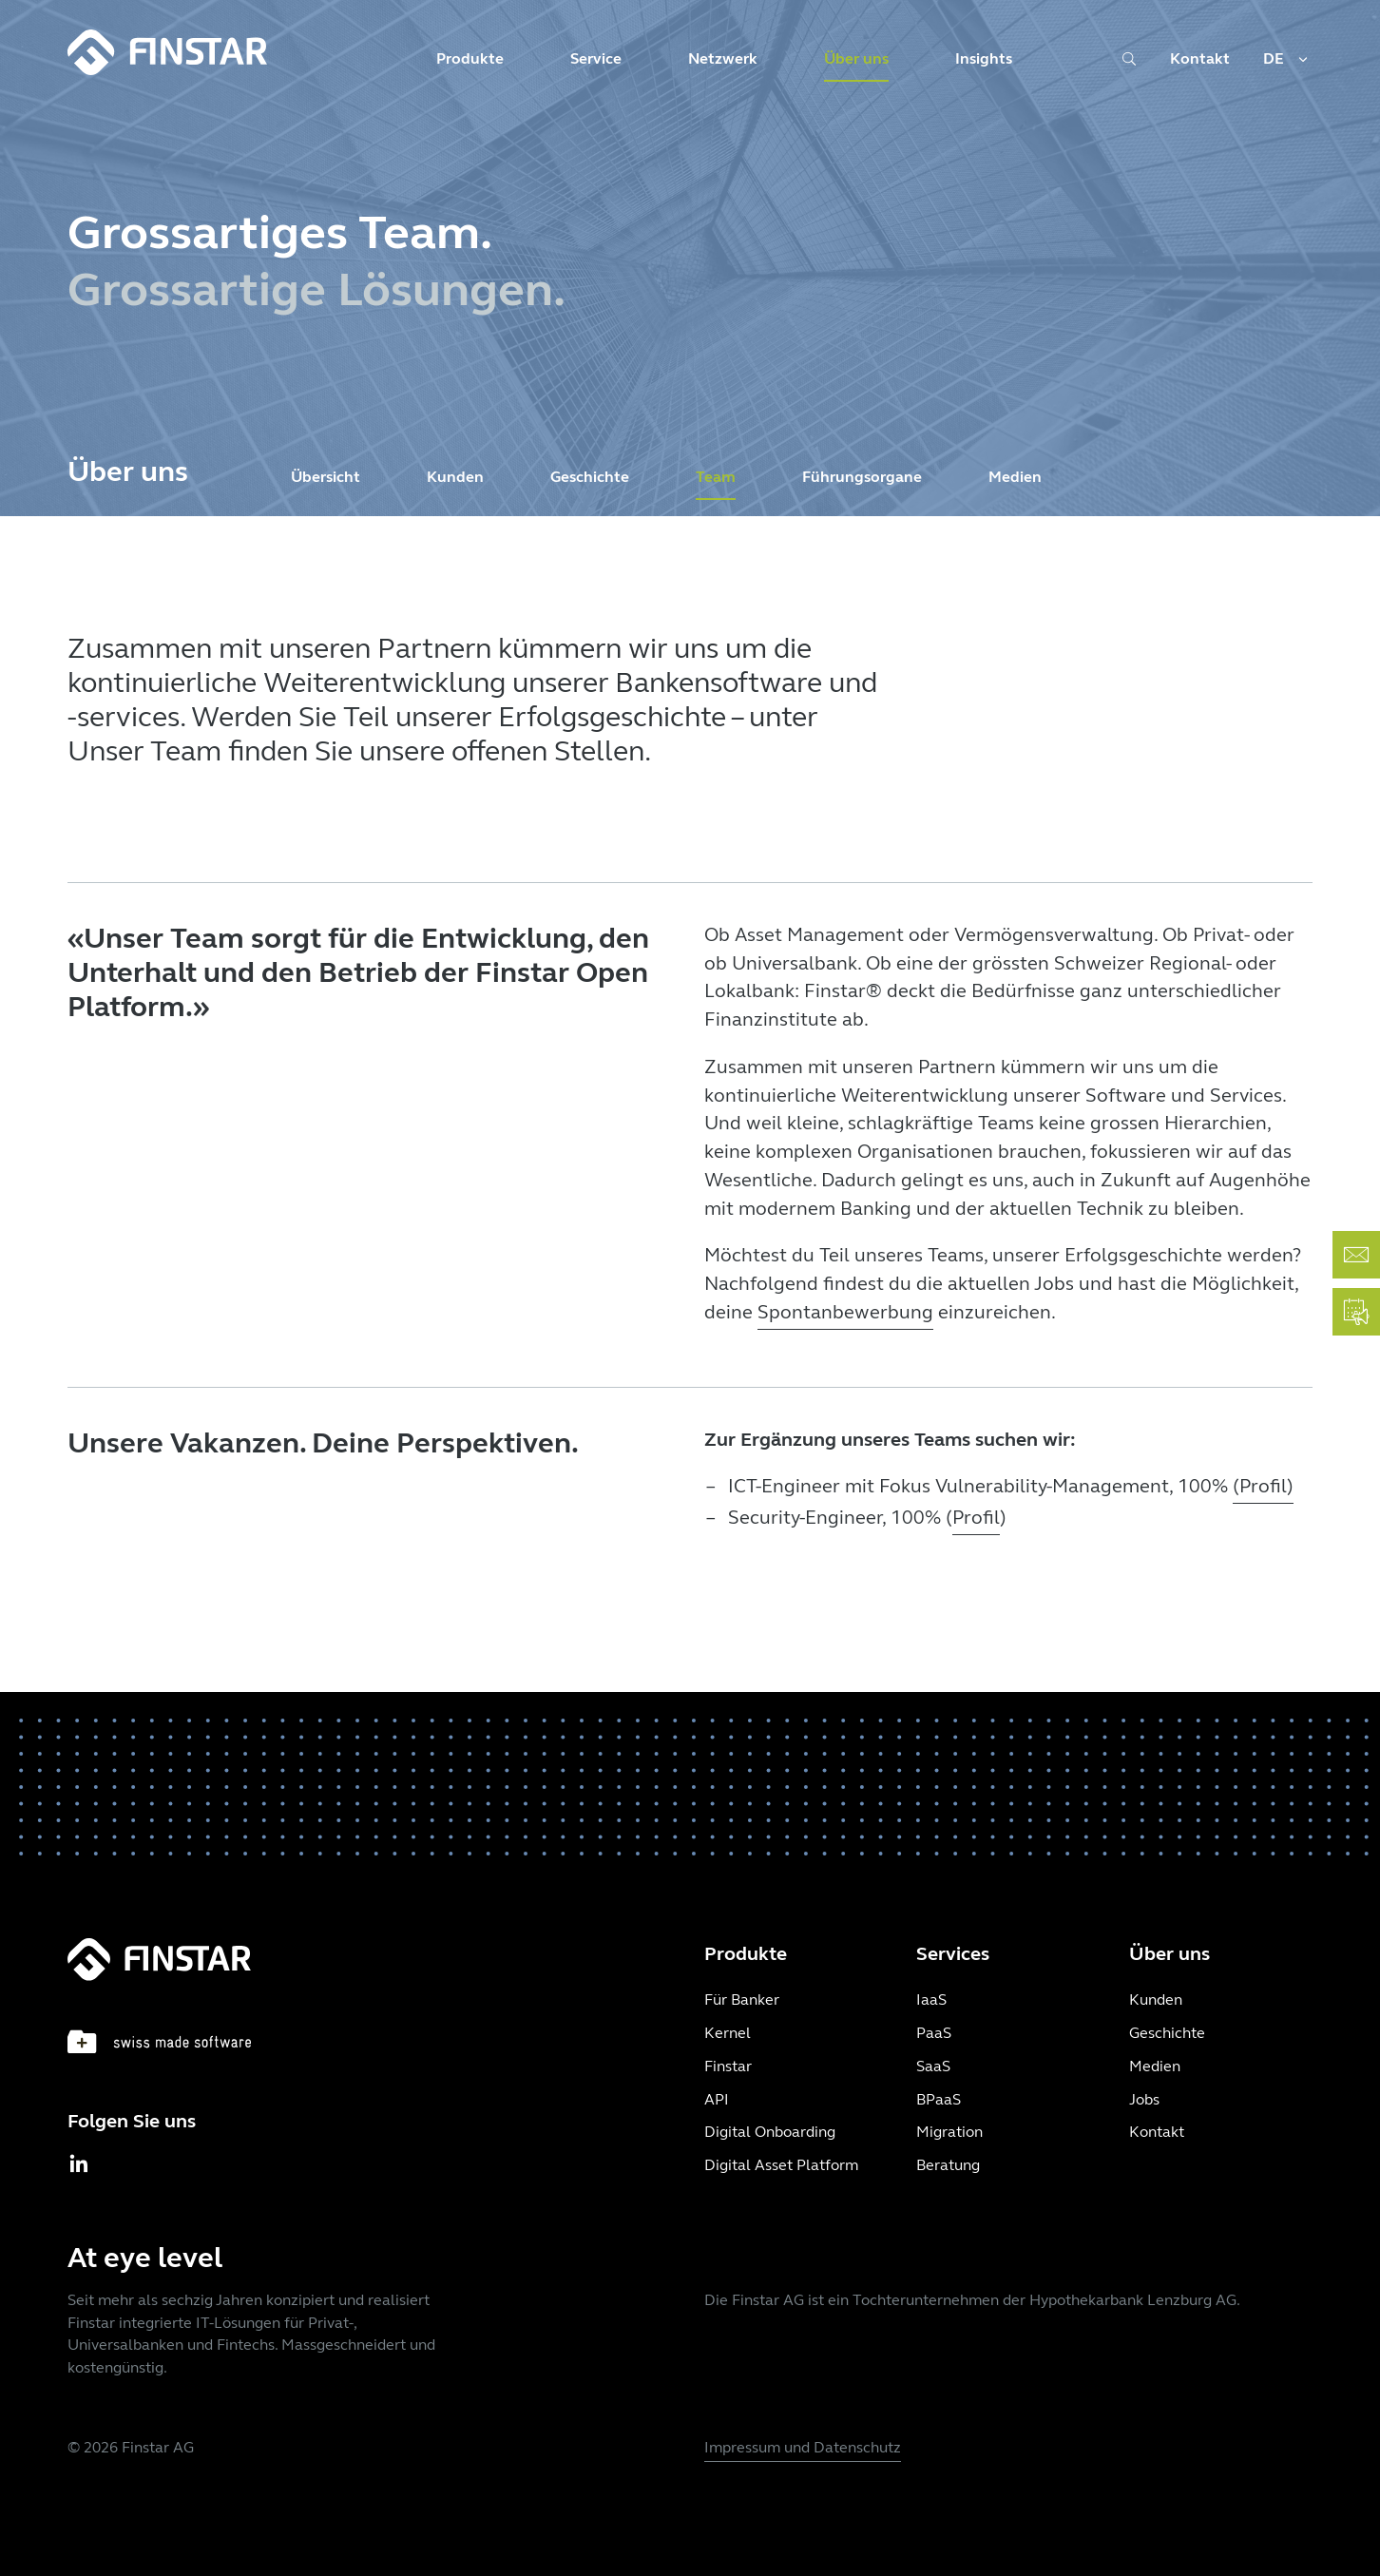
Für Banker (741, 1999)
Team (716, 477)
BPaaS (938, 2099)
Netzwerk (722, 58)
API (716, 2099)
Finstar (728, 2066)
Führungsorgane (862, 477)
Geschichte (589, 477)
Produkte (470, 58)
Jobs (1144, 2099)
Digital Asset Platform (781, 2165)
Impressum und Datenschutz (802, 2447)
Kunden (455, 477)
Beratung (948, 2165)
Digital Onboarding (769, 2132)
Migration (949, 2132)
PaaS (933, 2033)
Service (596, 58)
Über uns (856, 58)
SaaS (933, 2066)
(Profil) (1263, 1486)
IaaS (931, 1999)
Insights (983, 58)
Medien (1015, 477)
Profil (976, 1517)
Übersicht (325, 477)
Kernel (727, 2033)
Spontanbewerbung (845, 1312)
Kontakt (1200, 58)
